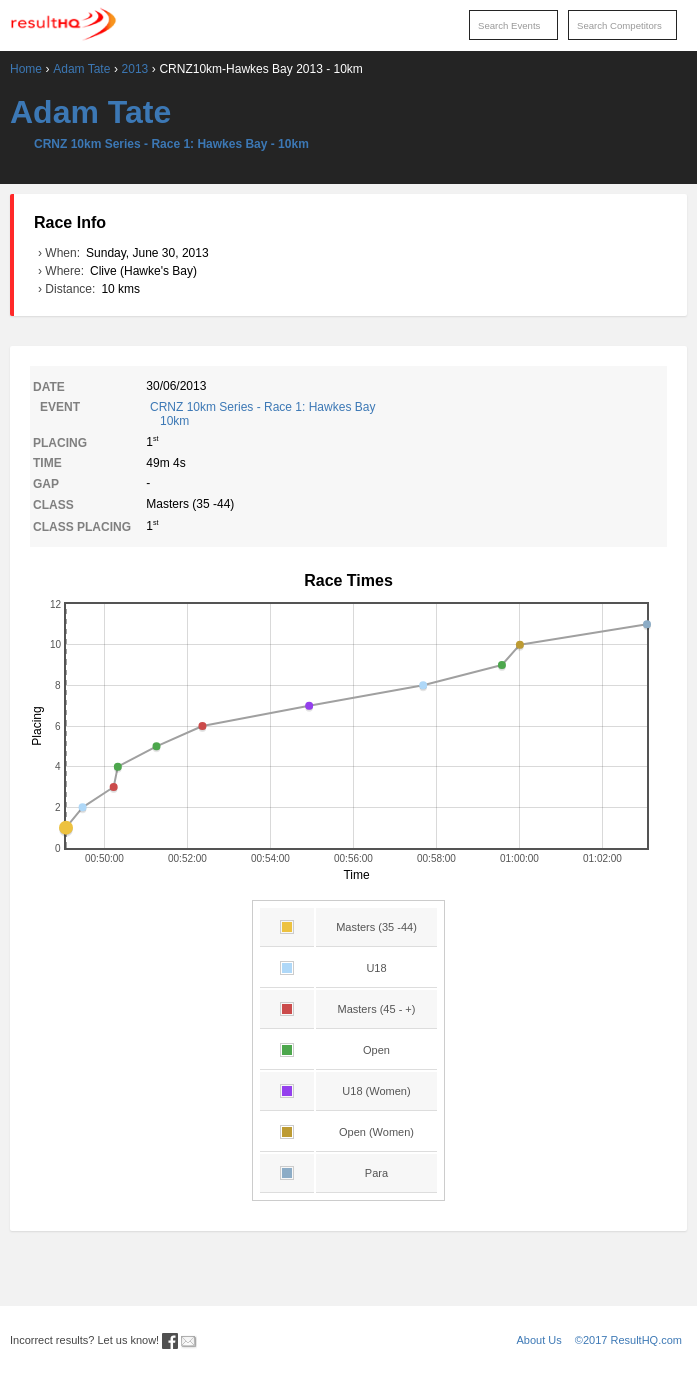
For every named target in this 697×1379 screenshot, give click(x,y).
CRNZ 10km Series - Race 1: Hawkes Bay (407, 414)
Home (26, 69)
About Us (539, 1340)
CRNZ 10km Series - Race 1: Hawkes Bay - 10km (171, 144)
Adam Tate (81, 69)
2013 (135, 69)
